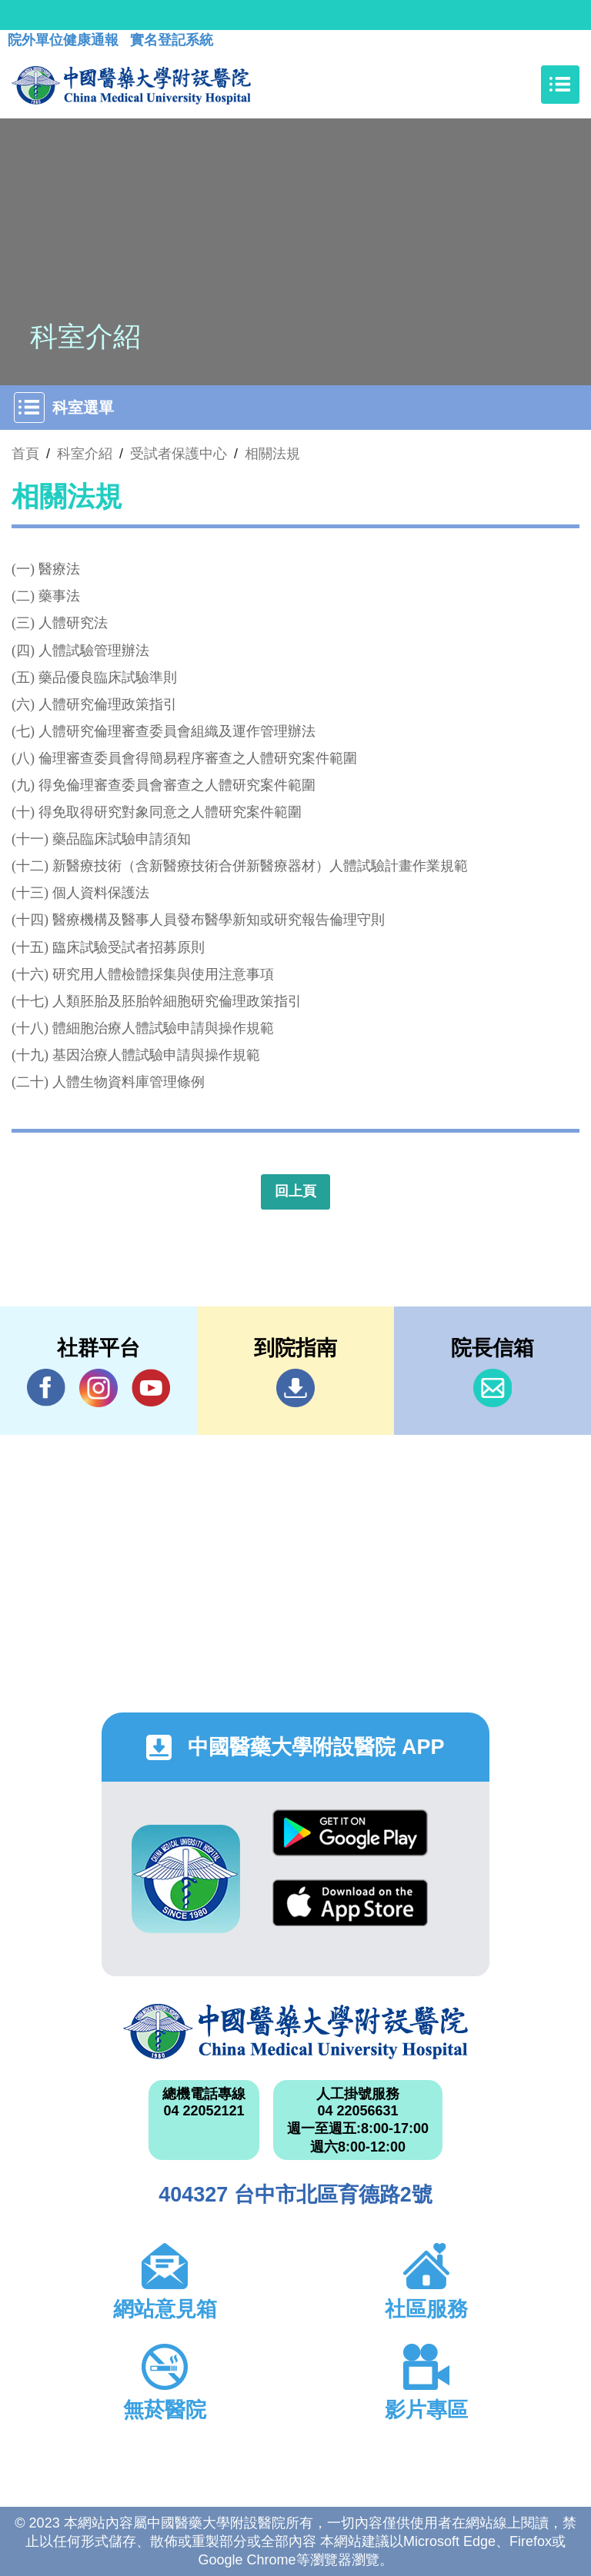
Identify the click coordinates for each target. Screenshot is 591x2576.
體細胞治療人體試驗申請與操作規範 (163, 1028)
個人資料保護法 (100, 892)
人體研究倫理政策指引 (107, 704)
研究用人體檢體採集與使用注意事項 (163, 974)
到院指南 (295, 1388)
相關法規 (272, 453)
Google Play (350, 1832)
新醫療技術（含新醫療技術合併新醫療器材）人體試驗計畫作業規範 (260, 866)
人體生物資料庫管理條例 (128, 1082)
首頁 (25, 453)
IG (98, 1388)
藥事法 (59, 596)
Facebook (46, 1387)
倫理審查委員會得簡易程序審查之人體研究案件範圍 (197, 758)
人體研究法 (73, 623)
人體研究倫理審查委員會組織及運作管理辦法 (177, 731)
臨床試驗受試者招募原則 (128, 947)
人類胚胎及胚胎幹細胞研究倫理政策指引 (177, 1001)
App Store (350, 1902)
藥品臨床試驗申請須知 (121, 839)
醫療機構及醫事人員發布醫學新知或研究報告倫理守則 (218, 919)
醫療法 (59, 569)
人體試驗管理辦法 (93, 650)
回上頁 (295, 1191)
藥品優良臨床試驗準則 (107, 677)
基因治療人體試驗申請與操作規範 (156, 1055)
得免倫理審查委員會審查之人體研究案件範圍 (177, 785)
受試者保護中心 (178, 453)
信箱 (492, 1388)
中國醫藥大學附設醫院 (295, 2031)
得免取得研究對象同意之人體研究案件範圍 (170, 812)
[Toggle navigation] (560, 84)
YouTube (151, 1387)
